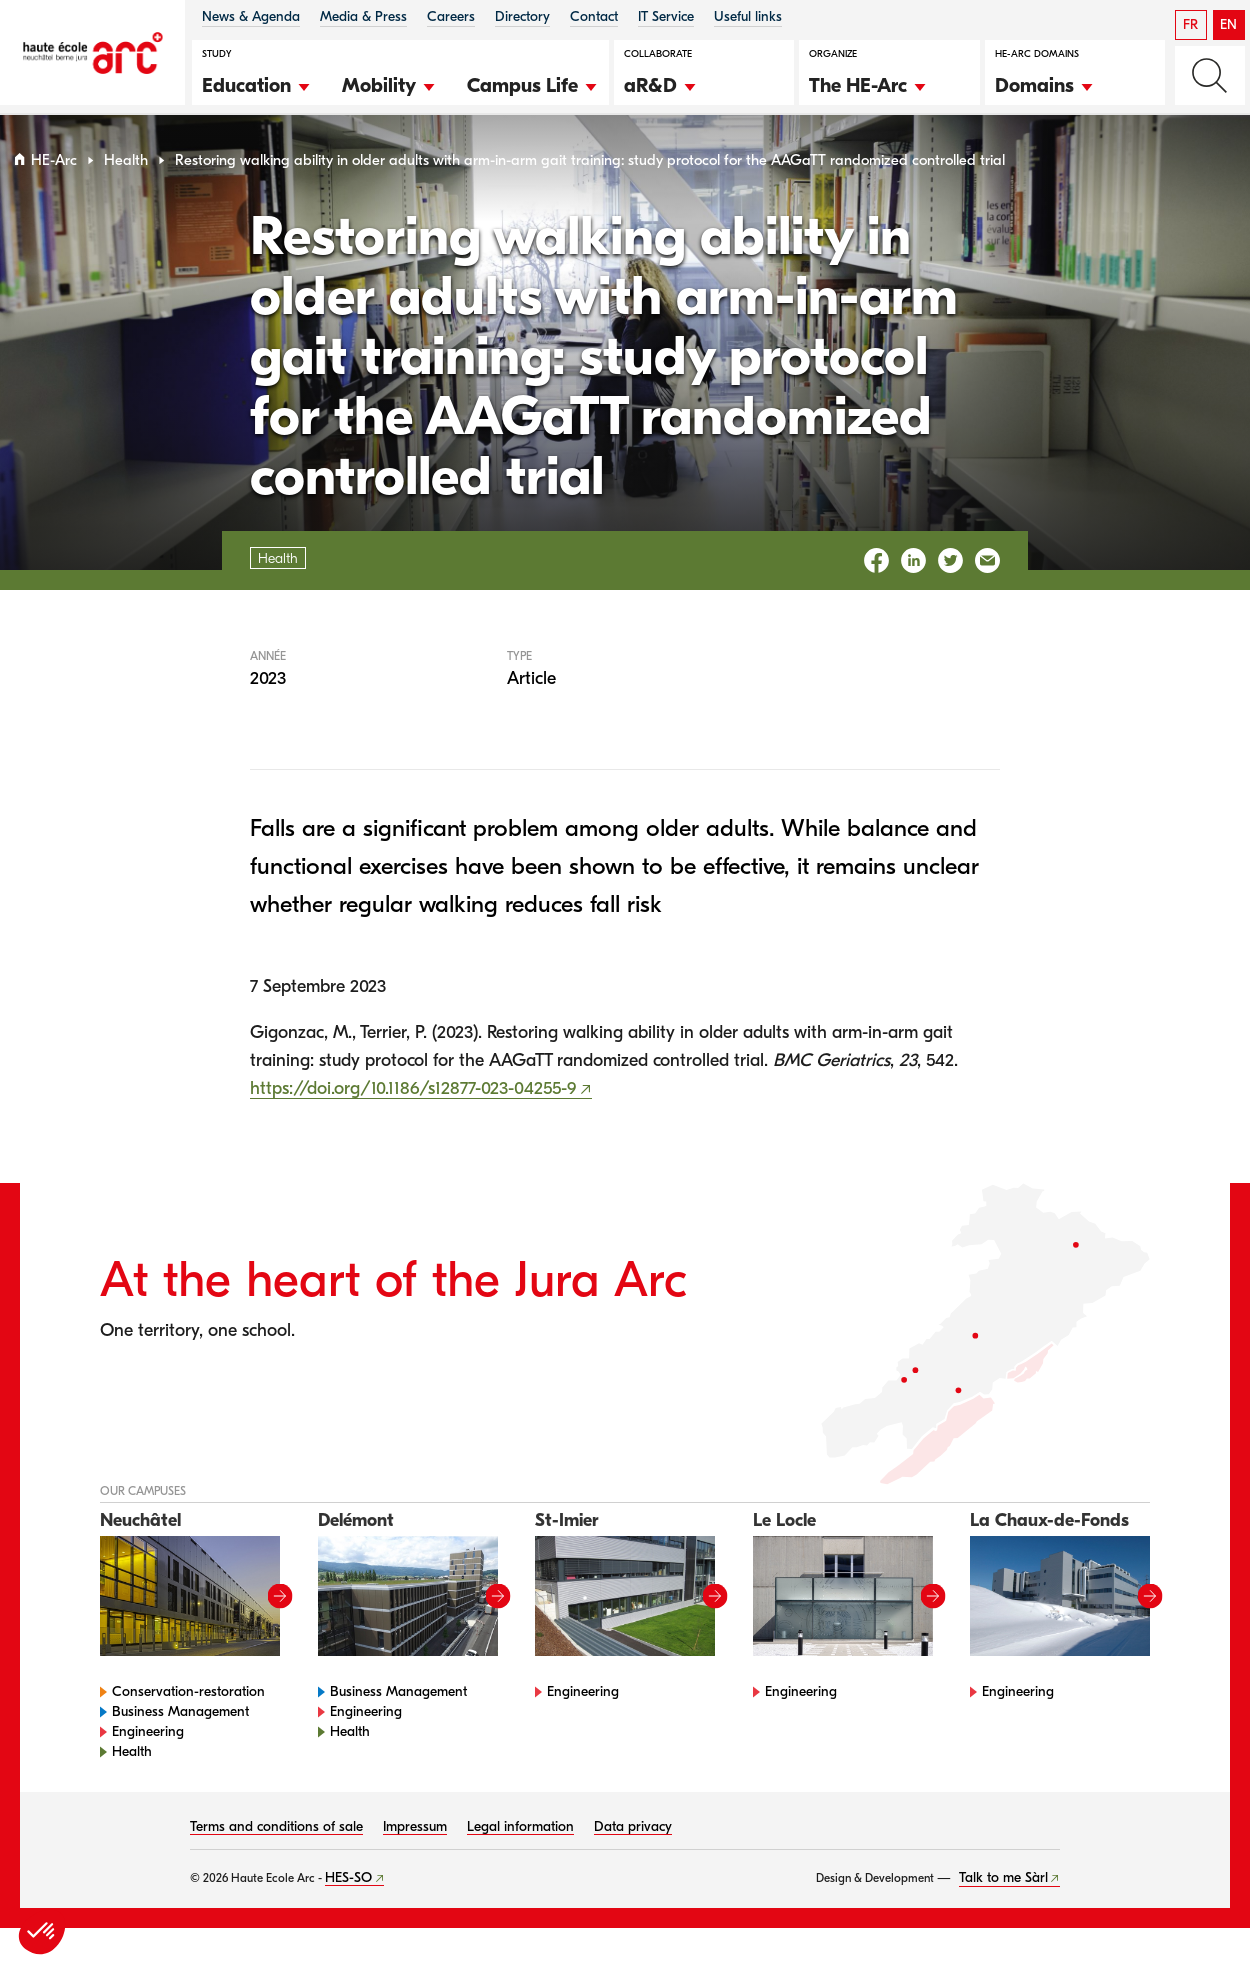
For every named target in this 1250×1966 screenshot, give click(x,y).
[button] (257, 83)
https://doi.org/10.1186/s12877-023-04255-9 (413, 1096)
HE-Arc (54, 168)
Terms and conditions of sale (276, 1834)
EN (1228, 24)
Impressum (415, 1834)
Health (126, 168)
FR (1190, 24)
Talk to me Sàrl (1003, 1885)
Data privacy (633, 1834)
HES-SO (348, 1885)
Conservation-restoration (188, 1699)
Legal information (520, 1834)
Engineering (148, 1739)
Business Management (180, 1719)
